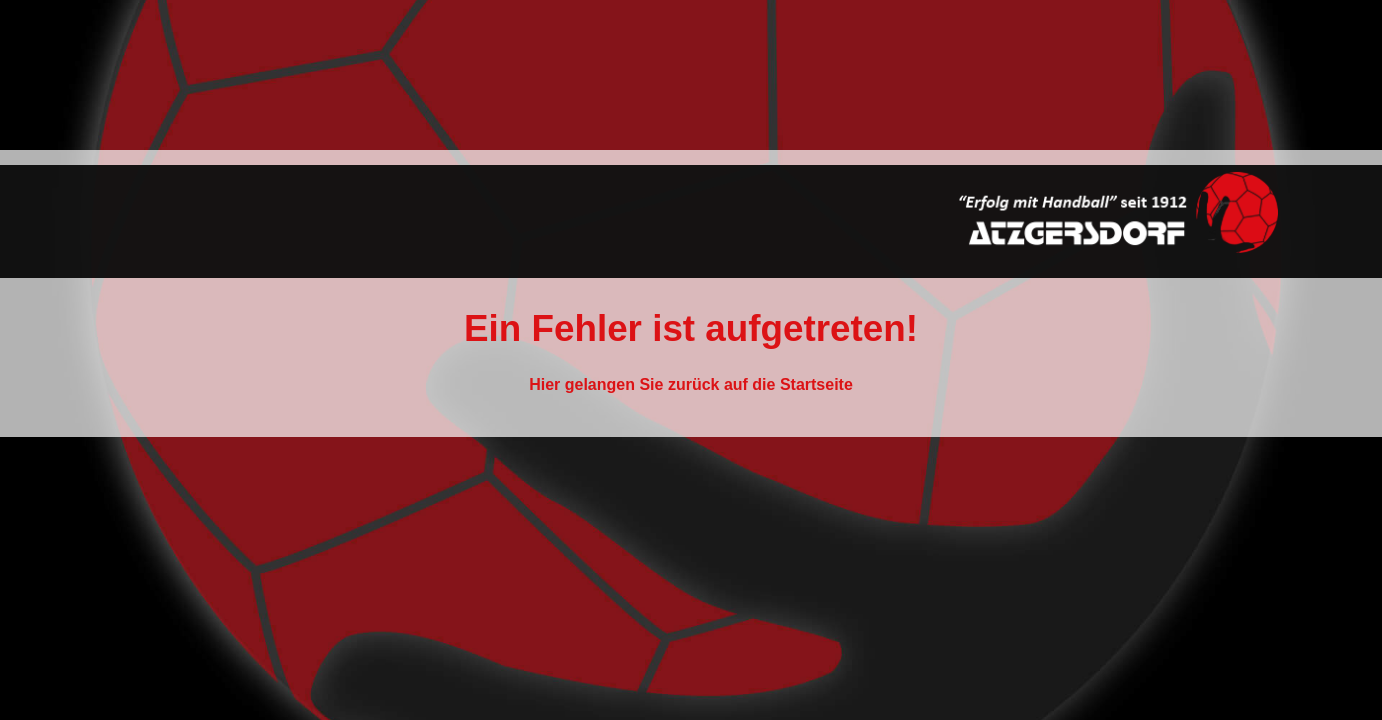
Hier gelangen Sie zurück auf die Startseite (691, 384)
